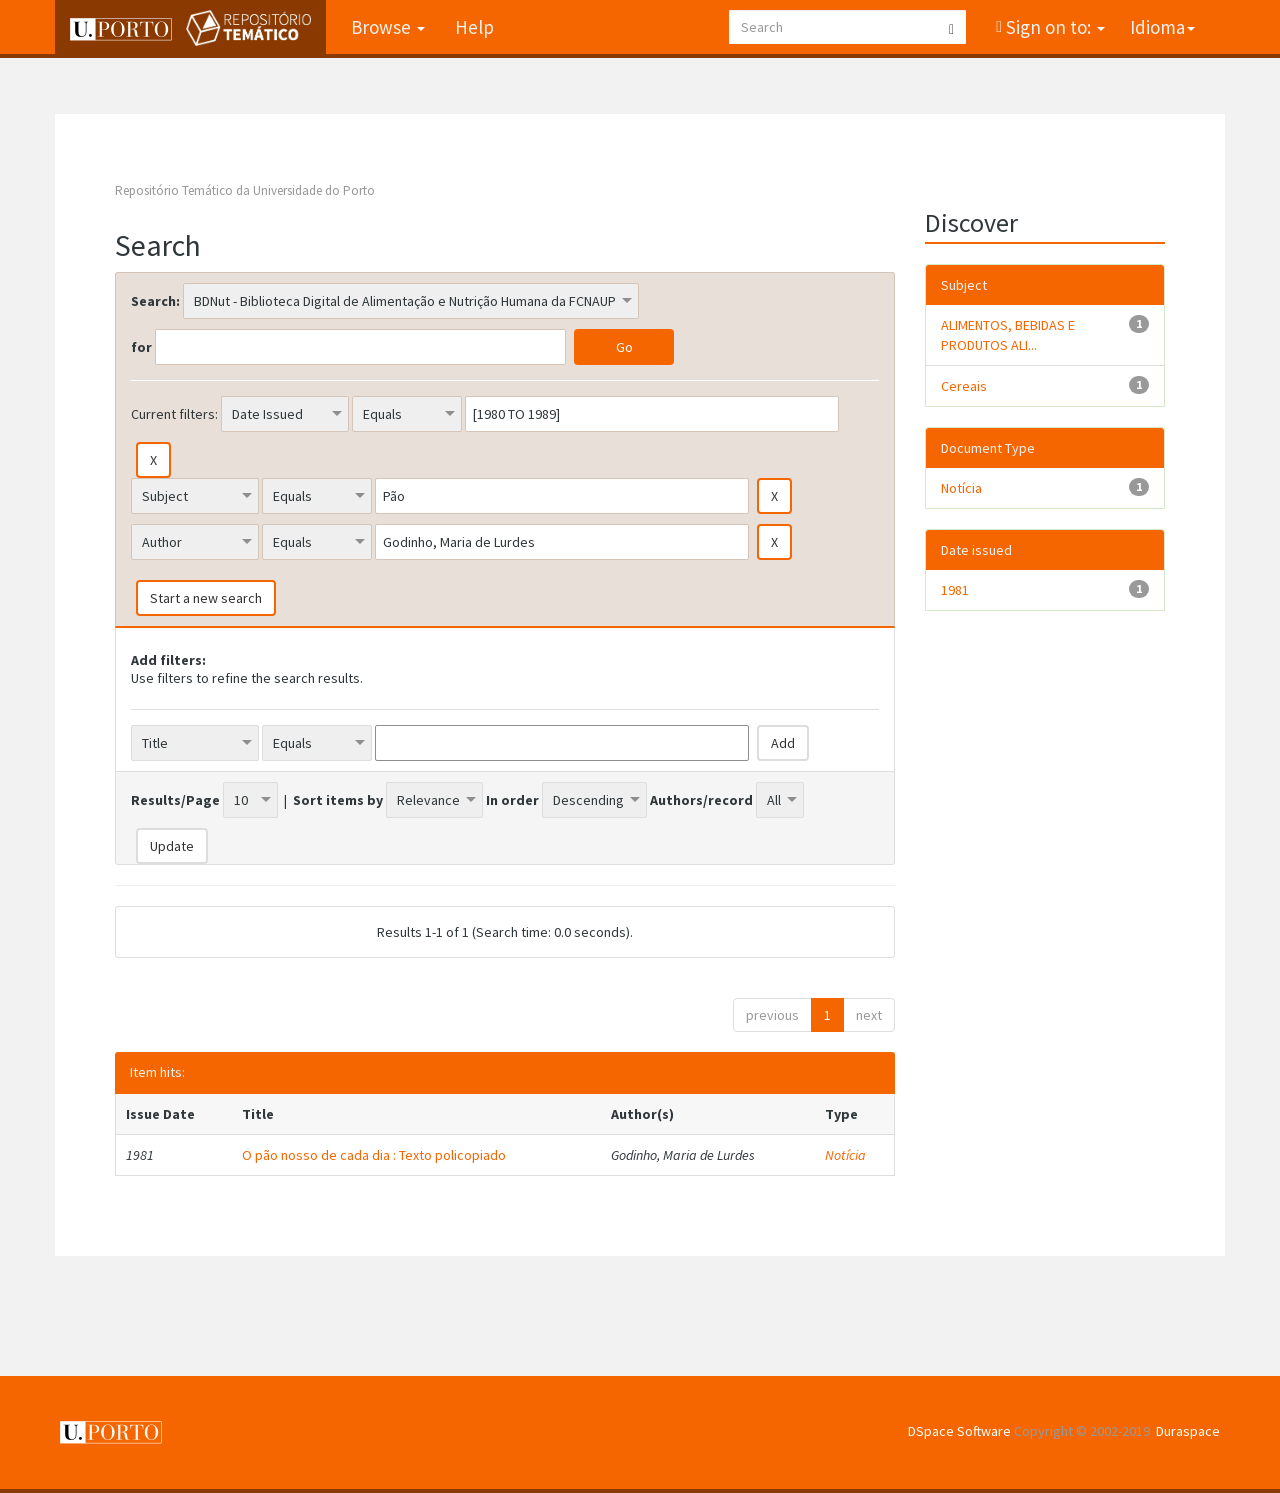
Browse (388, 27)
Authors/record (701, 800)
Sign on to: (1053, 27)
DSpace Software (959, 1431)
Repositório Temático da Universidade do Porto (245, 190)
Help (474, 27)
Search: (155, 301)
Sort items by (338, 800)
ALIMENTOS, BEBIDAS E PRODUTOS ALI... (1008, 335)
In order (512, 800)
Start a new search (206, 598)
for (141, 347)
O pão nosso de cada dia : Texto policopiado (374, 1155)
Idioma (1162, 27)
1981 (955, 590)
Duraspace (1188, 1431)
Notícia (845, 1155)
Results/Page (175, 800)
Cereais (964, 386)
